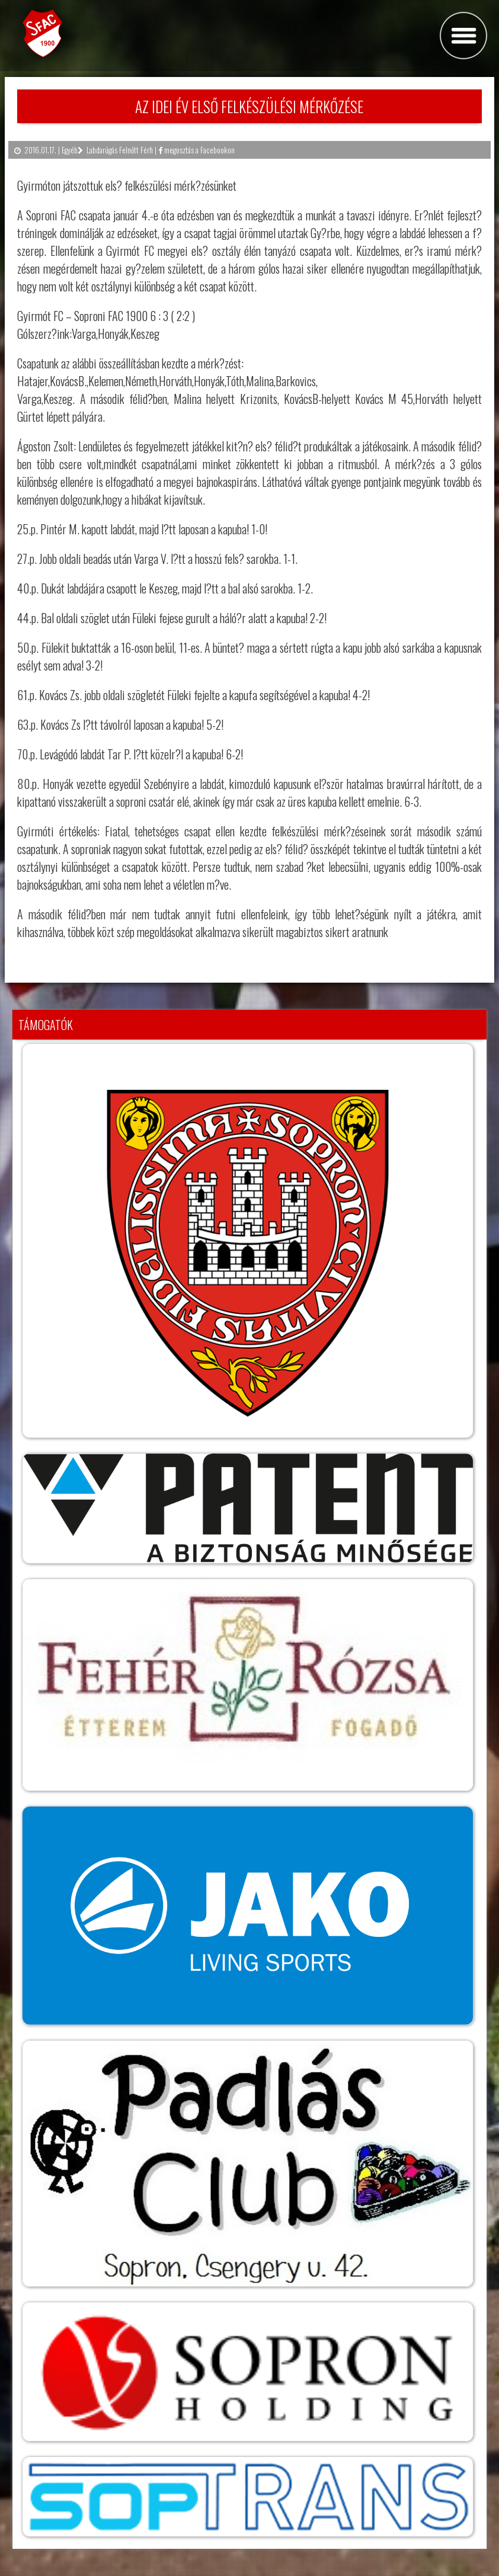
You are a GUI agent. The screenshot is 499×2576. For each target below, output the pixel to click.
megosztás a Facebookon (196, 150)
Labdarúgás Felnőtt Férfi (120, 150)
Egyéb (70, 150)
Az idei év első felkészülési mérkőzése (249, 106)
